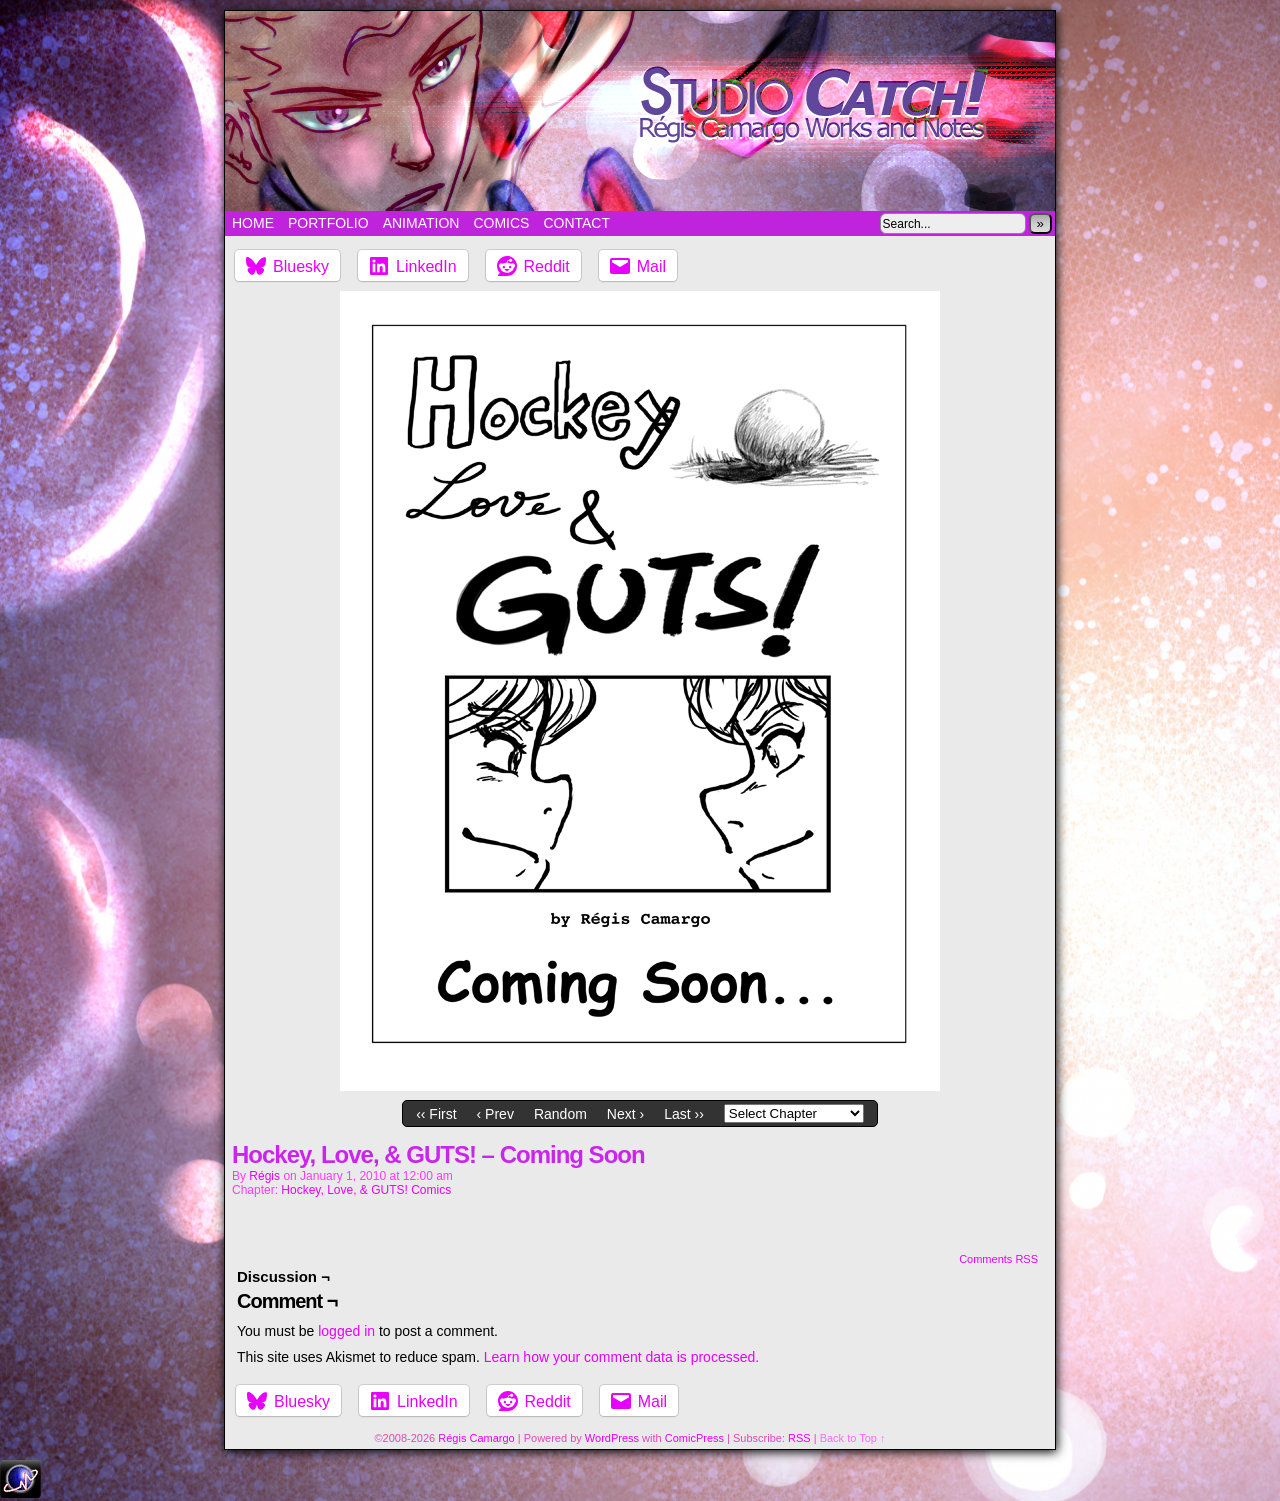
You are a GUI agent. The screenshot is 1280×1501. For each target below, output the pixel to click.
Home (253, 223)
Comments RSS (998, 1259)
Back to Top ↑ (853, 1438)
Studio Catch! (640, 111)
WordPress (612, 1438)
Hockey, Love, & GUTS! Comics (366, 1190)
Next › (625, 1114)
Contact (576, 223)
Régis (264, 1176)
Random (560, 1114)
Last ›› (684, 1114)
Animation (421, 223)
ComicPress (694, 1438)
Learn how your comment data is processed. (621, 1357)
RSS (799, 1438)
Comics (501, 223)
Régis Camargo (476, 1438)
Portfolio (328, 223)
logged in (346, 1331)
